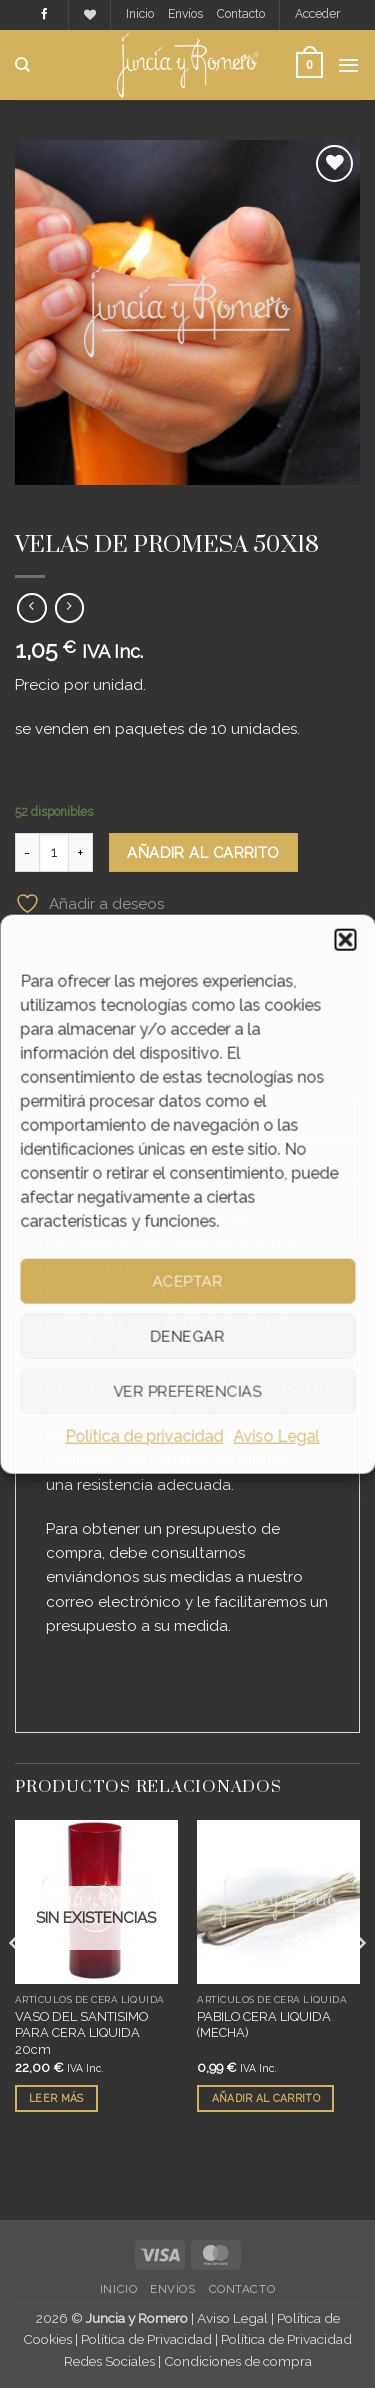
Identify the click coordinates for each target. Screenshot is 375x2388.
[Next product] (31, 608)
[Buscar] (22, 65)
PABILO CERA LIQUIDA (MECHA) (264, 2025)
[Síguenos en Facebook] (44, 15)
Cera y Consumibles (142, 502)
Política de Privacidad (146, 2339)
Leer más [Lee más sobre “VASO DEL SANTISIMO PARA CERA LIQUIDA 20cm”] (56, 2098)
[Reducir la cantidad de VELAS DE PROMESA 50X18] (27, 852)
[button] (345, 940)
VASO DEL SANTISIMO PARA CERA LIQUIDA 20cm (81, 2033)
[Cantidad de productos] (54, 852)
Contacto (241, 14)
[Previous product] (69, 608)
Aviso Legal (277, 1436)
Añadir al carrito (203, 852)
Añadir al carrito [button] (266, 2098)
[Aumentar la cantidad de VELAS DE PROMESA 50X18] (81, 852)
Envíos (185, 14)
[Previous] (16, 1983)
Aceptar (187, 1281)
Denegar (187, 1336)
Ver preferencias (187, 1391)
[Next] (359, 1983)
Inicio (140, 14)
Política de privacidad (145, 1436)
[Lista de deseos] (90, 15)
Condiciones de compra (238, 2361)
